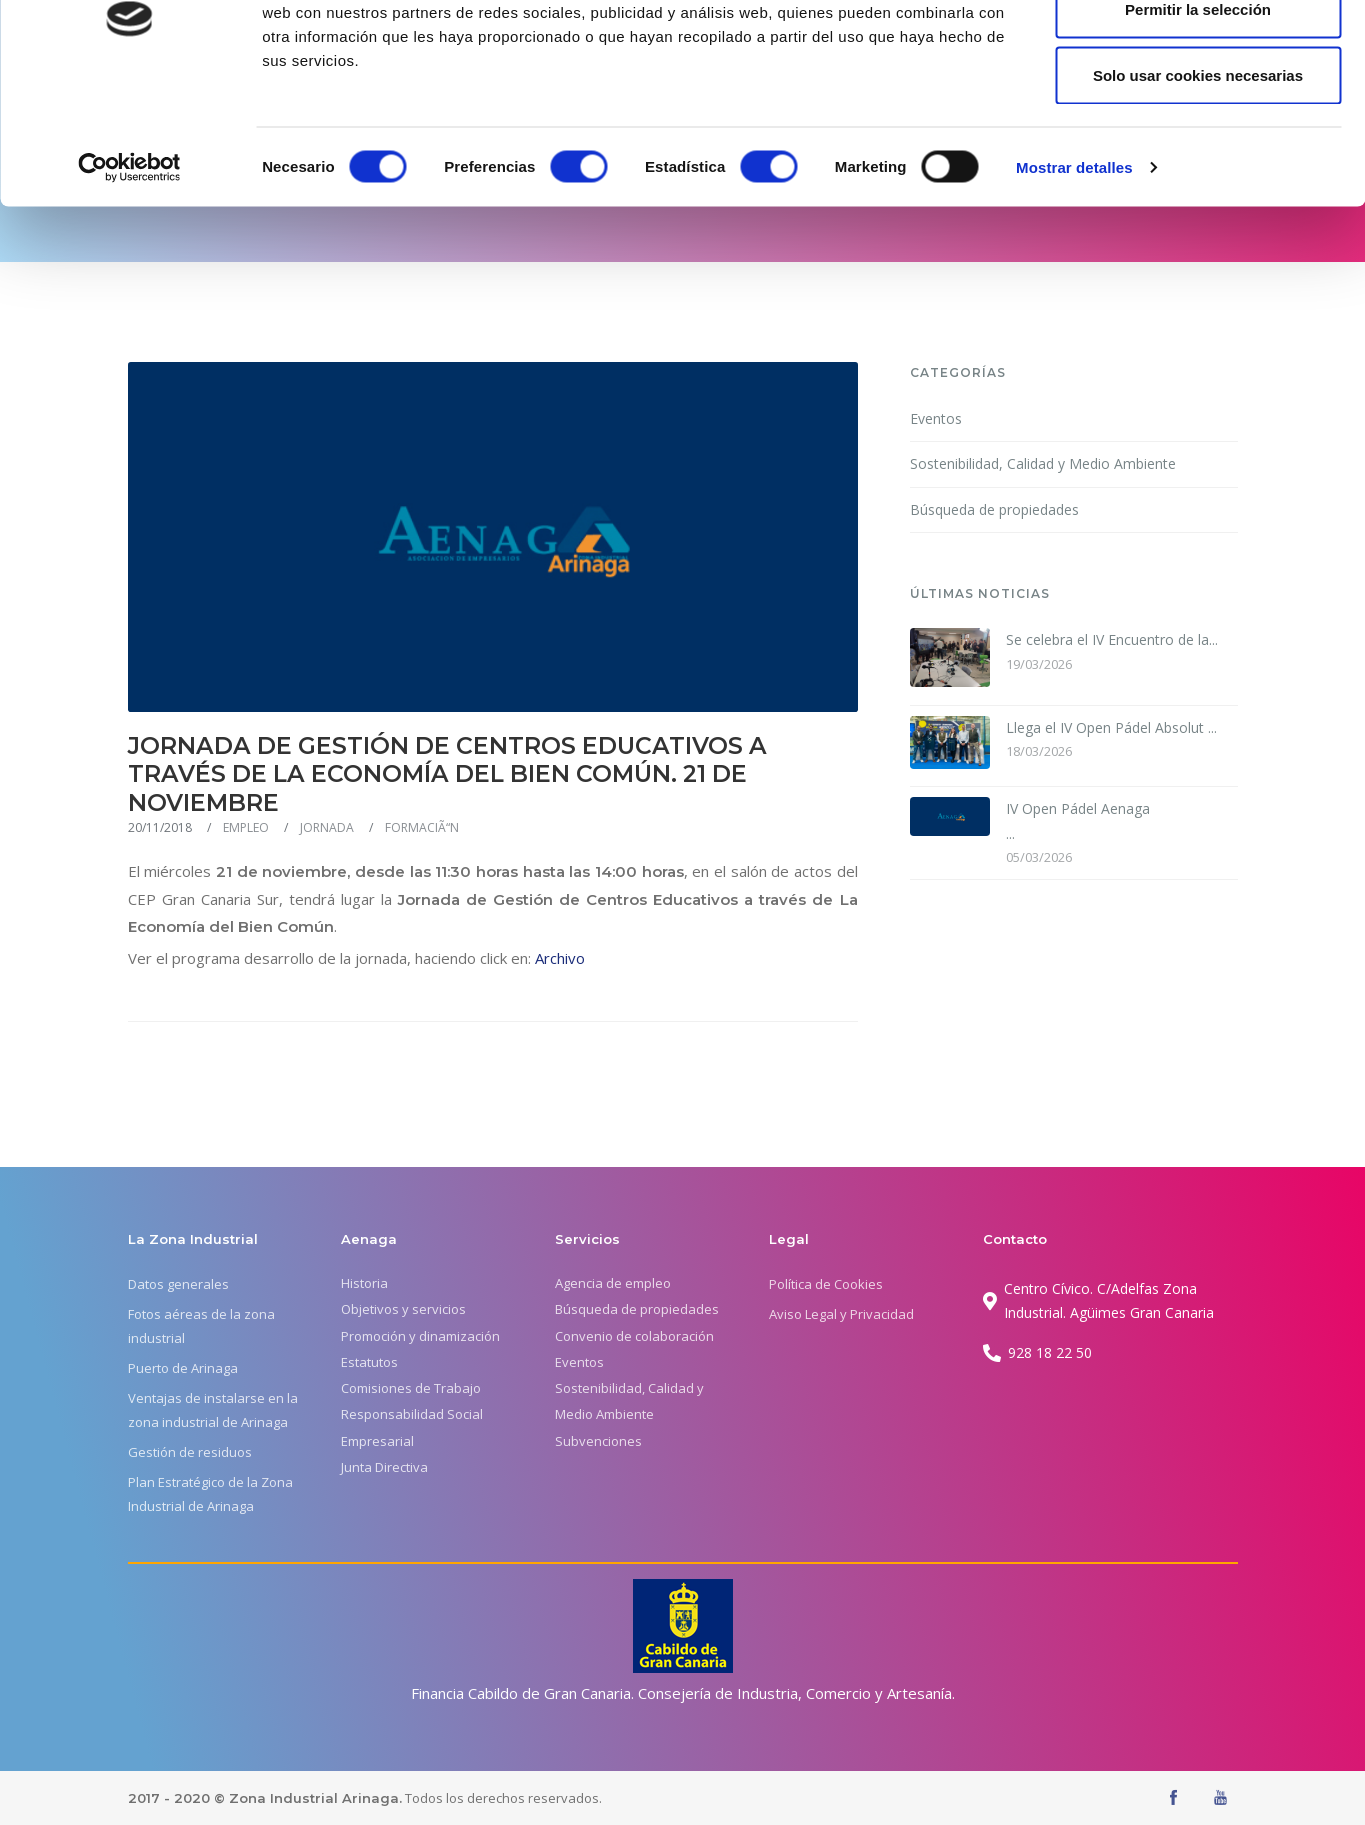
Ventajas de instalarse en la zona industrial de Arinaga (213, 1410)
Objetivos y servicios (403, 1309)
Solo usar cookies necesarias (1198, 183)
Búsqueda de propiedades (994, 509)
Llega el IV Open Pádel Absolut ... (1111, 727)
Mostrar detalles (1074, 275)
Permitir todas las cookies (1198, 52)
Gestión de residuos (190, 1452)
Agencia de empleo (613, 1283)
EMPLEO (246, 827)
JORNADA (327, 827)
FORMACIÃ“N (422, 827)
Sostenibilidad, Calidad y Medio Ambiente (1043, 463)
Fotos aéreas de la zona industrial (201, 1326)
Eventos (936, 418)
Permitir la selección (1198, 118)
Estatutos (369, 1362)
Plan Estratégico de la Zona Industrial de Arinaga (210, 1494)
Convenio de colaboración (634, 1336)
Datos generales (178, 1284)
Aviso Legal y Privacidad (841, 1314)
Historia (364, 1283)
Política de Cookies (826, 1284)
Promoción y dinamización (420, 1336)
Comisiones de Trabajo (411, 1388)
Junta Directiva (384, 1467)
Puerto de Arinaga (183, 1368)
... (1080, 820)
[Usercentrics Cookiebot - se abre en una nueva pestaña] (129, 276)
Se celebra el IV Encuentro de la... (1112, 639)
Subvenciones (598, 1441)
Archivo (560, 958)
